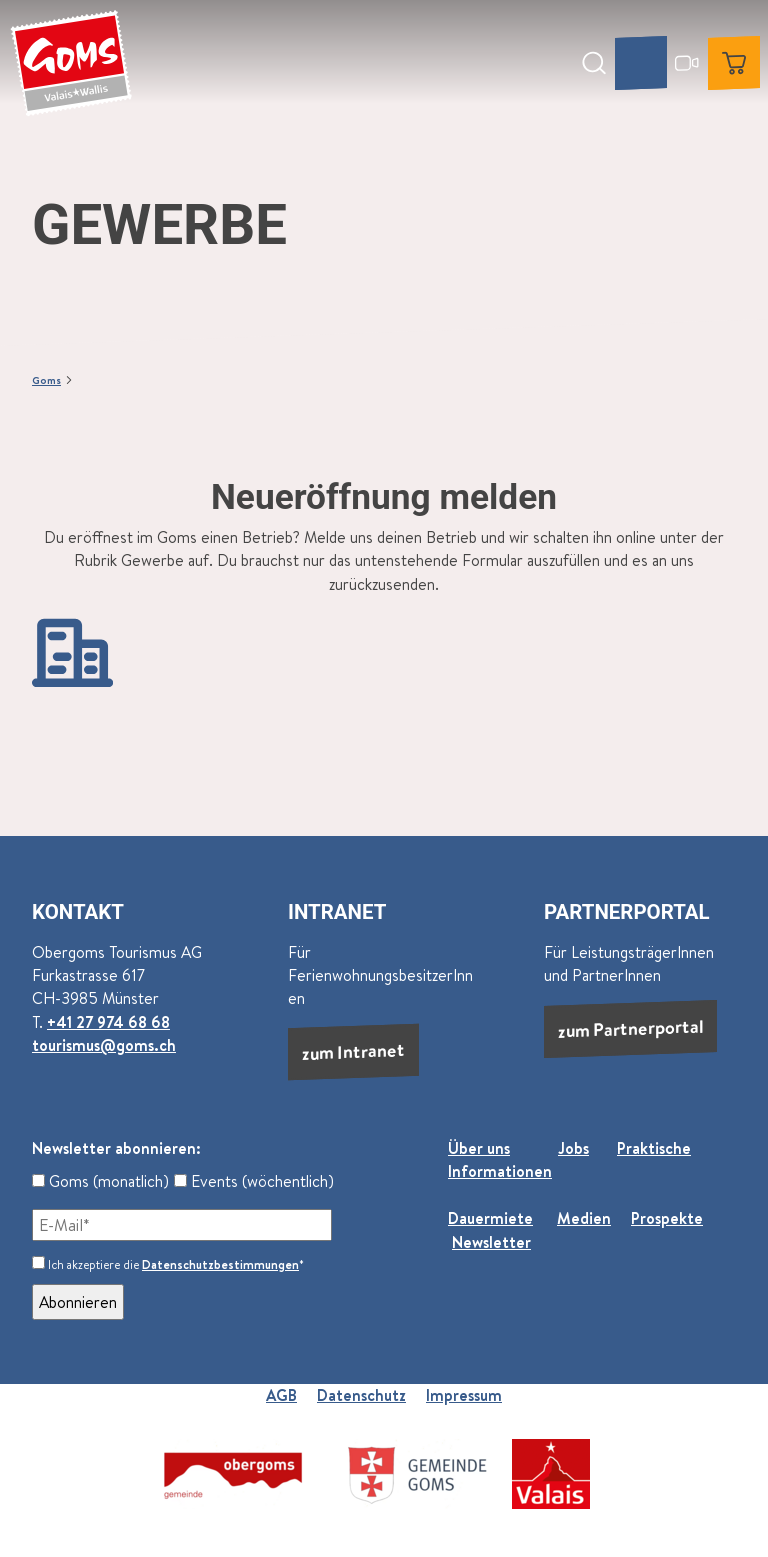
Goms (46, 379)
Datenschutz (361, 1395)
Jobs (573, 1148)
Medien (584, 1218)
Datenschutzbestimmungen (220, 1264)
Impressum (464, 1395)
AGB (281, 1395)
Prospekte (667, 1218)
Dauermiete (490, 1218)
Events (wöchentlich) (254, 1181)
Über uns (479, 1148)
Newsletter (491, 1242)
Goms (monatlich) (100, 1181)
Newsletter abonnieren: (116, 1148)
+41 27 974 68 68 (108, 1021)
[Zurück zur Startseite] (71, 63)
